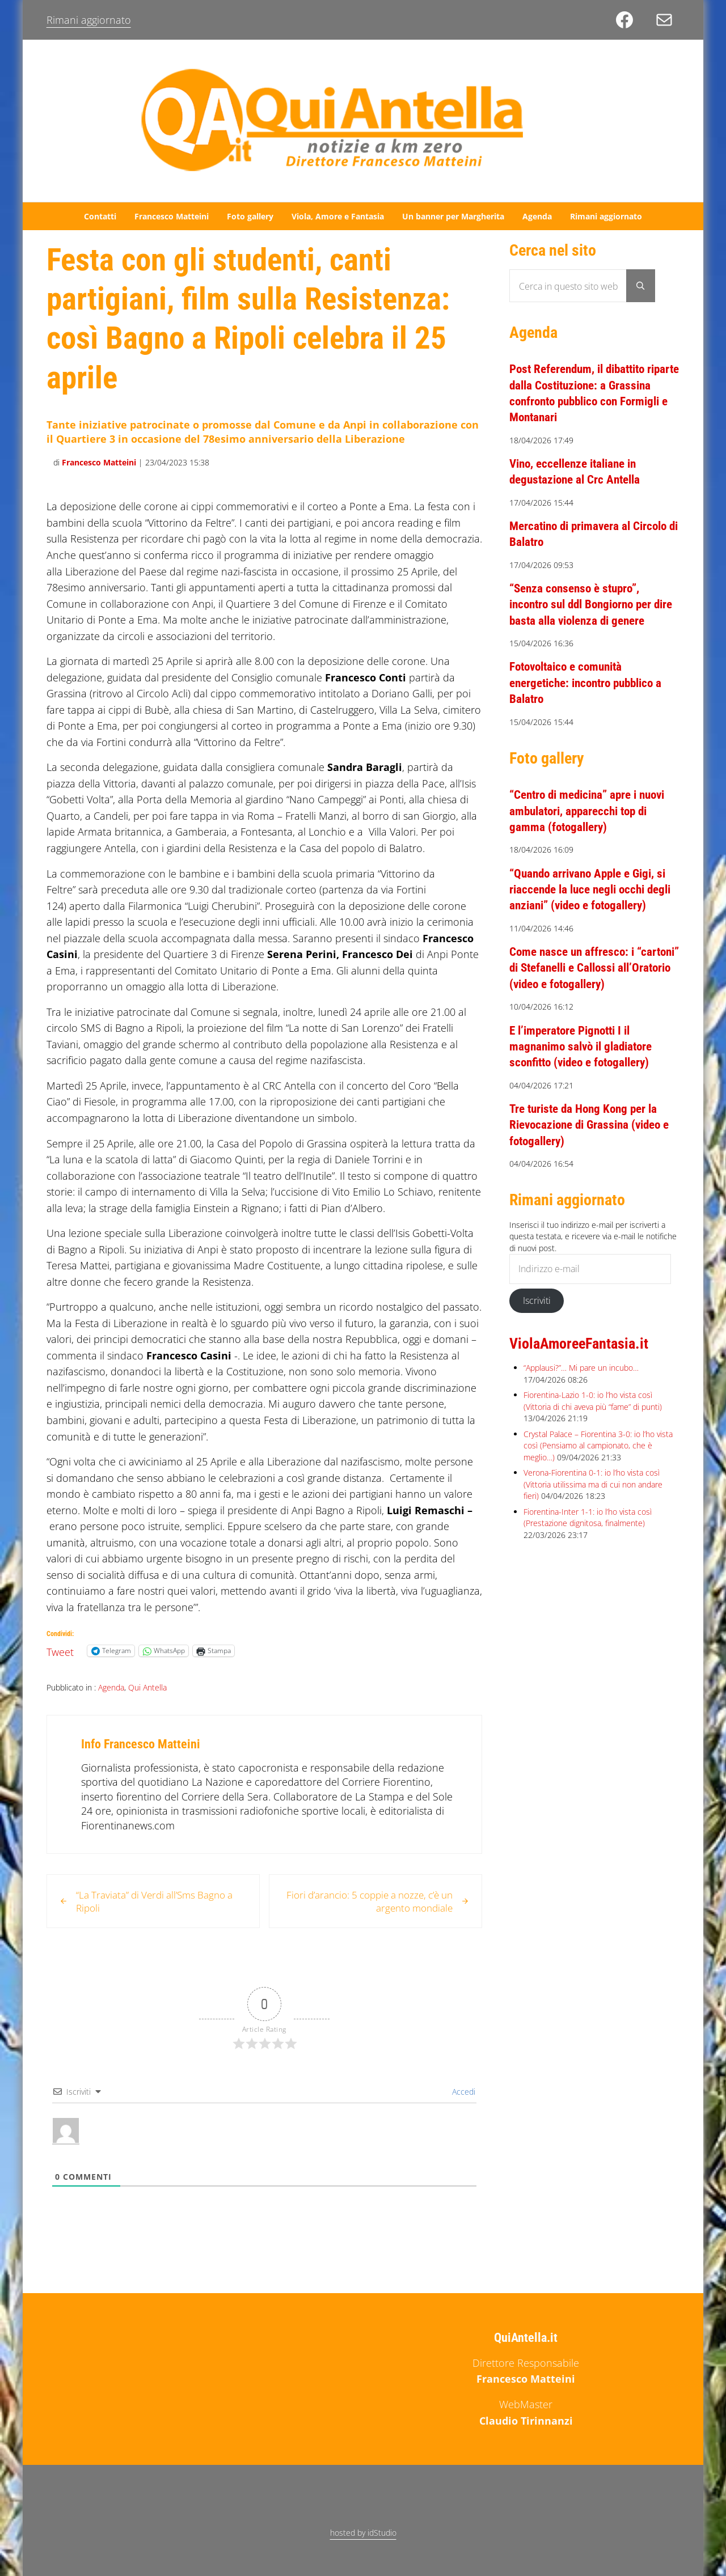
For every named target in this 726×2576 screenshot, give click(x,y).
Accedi (462, 2113)
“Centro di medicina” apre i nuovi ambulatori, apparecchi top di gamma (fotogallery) (592, 825)
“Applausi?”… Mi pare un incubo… (581, 1398)
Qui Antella (147, 1707)
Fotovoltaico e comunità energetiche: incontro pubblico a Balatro (591, 697)
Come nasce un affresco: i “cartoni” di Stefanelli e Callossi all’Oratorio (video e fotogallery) (590, 998)
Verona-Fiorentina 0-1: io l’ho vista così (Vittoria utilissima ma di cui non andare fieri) (593, 1515)
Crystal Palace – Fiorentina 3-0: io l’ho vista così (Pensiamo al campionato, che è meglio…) (598, 1477)
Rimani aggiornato (89, 20)
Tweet (60, 1671)
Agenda (111, 1707)
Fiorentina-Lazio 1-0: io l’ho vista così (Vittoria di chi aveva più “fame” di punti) (593, 1432)
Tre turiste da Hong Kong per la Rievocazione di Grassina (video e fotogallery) (594, 1155)
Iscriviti (537, 1331)
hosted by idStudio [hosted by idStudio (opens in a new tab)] (363, 2532)
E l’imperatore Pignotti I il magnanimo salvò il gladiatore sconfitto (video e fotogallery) (584, 1076)
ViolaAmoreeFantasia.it (583, 1374)
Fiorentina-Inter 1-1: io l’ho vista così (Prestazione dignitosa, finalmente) (588, 1548)
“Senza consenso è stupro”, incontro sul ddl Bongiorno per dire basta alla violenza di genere (592, 619)
